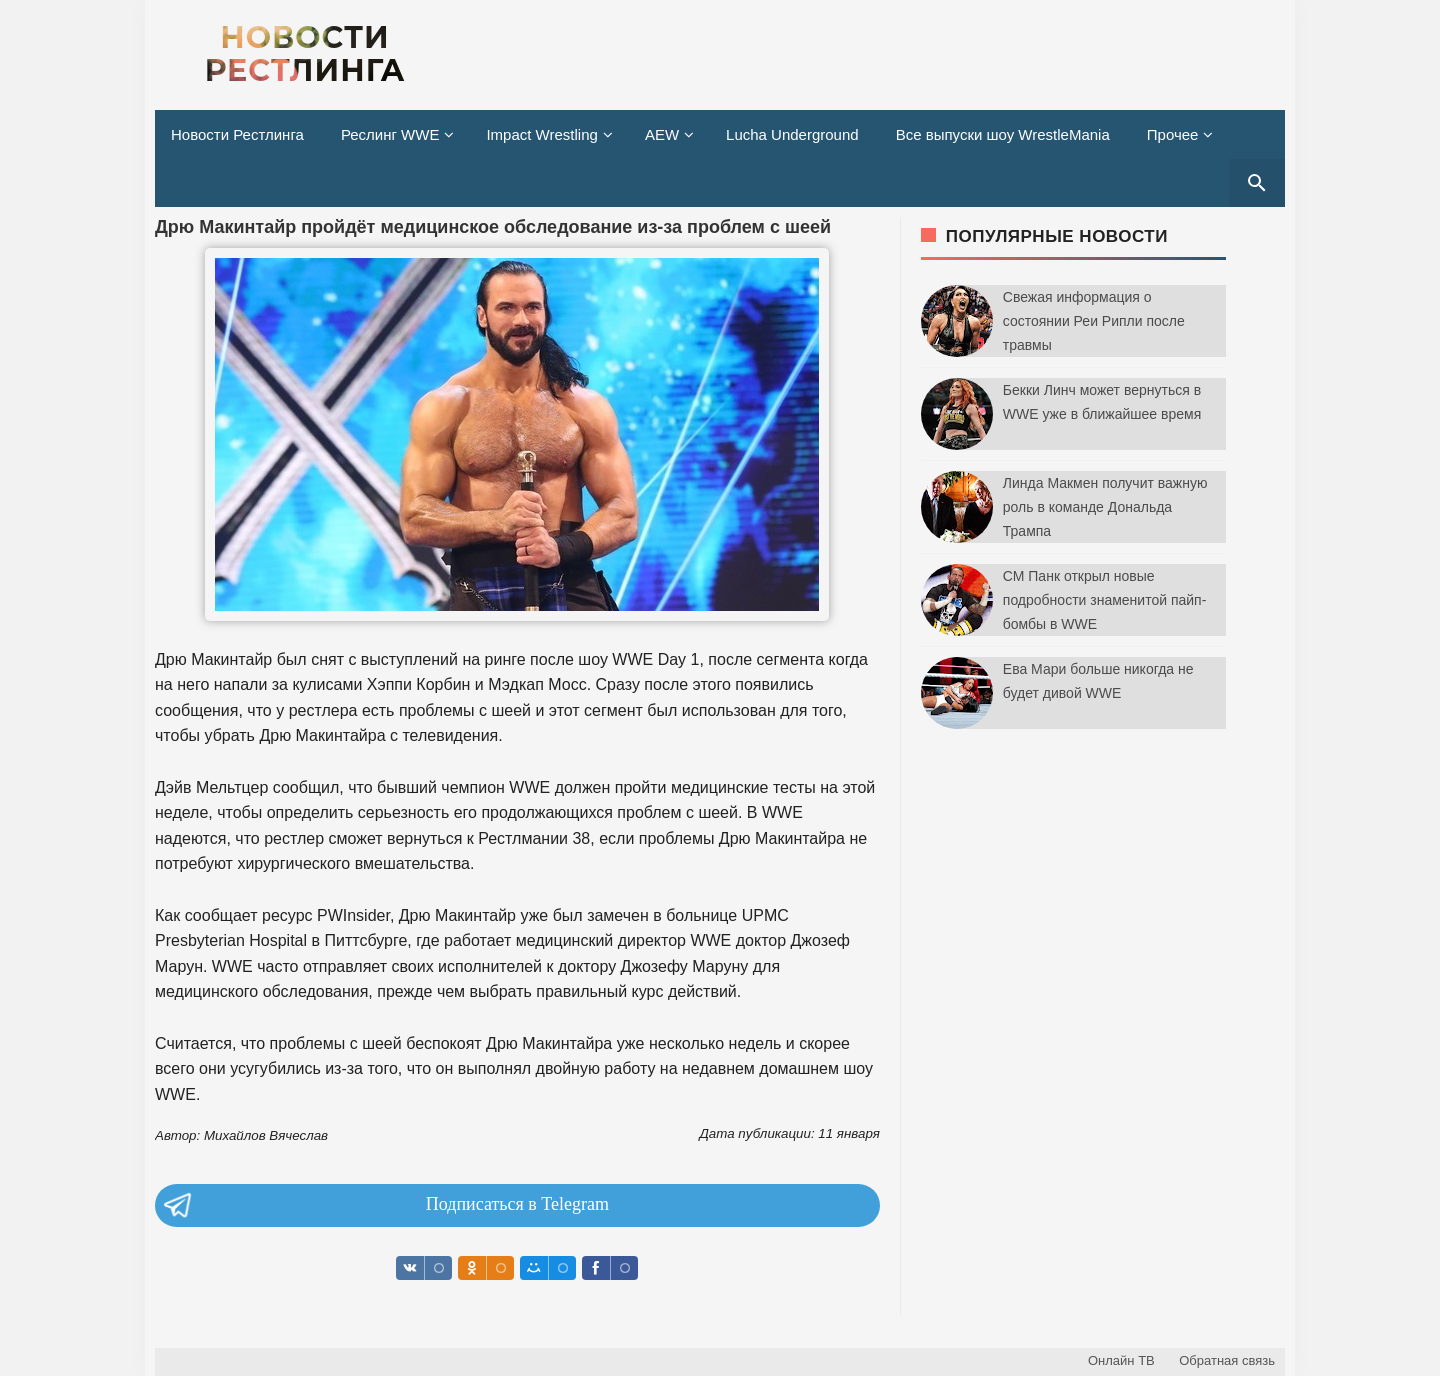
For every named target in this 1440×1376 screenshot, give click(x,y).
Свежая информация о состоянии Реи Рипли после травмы (1094, 321)
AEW (662, 134)
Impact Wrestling (541, 134)
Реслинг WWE (390, 134)
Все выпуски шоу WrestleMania (1003, 134)
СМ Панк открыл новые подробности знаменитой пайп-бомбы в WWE (1105, 600)
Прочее (1173, 134)
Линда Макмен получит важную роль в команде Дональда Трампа (1105, 507)
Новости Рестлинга (237, 134)
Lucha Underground (792, 134)
